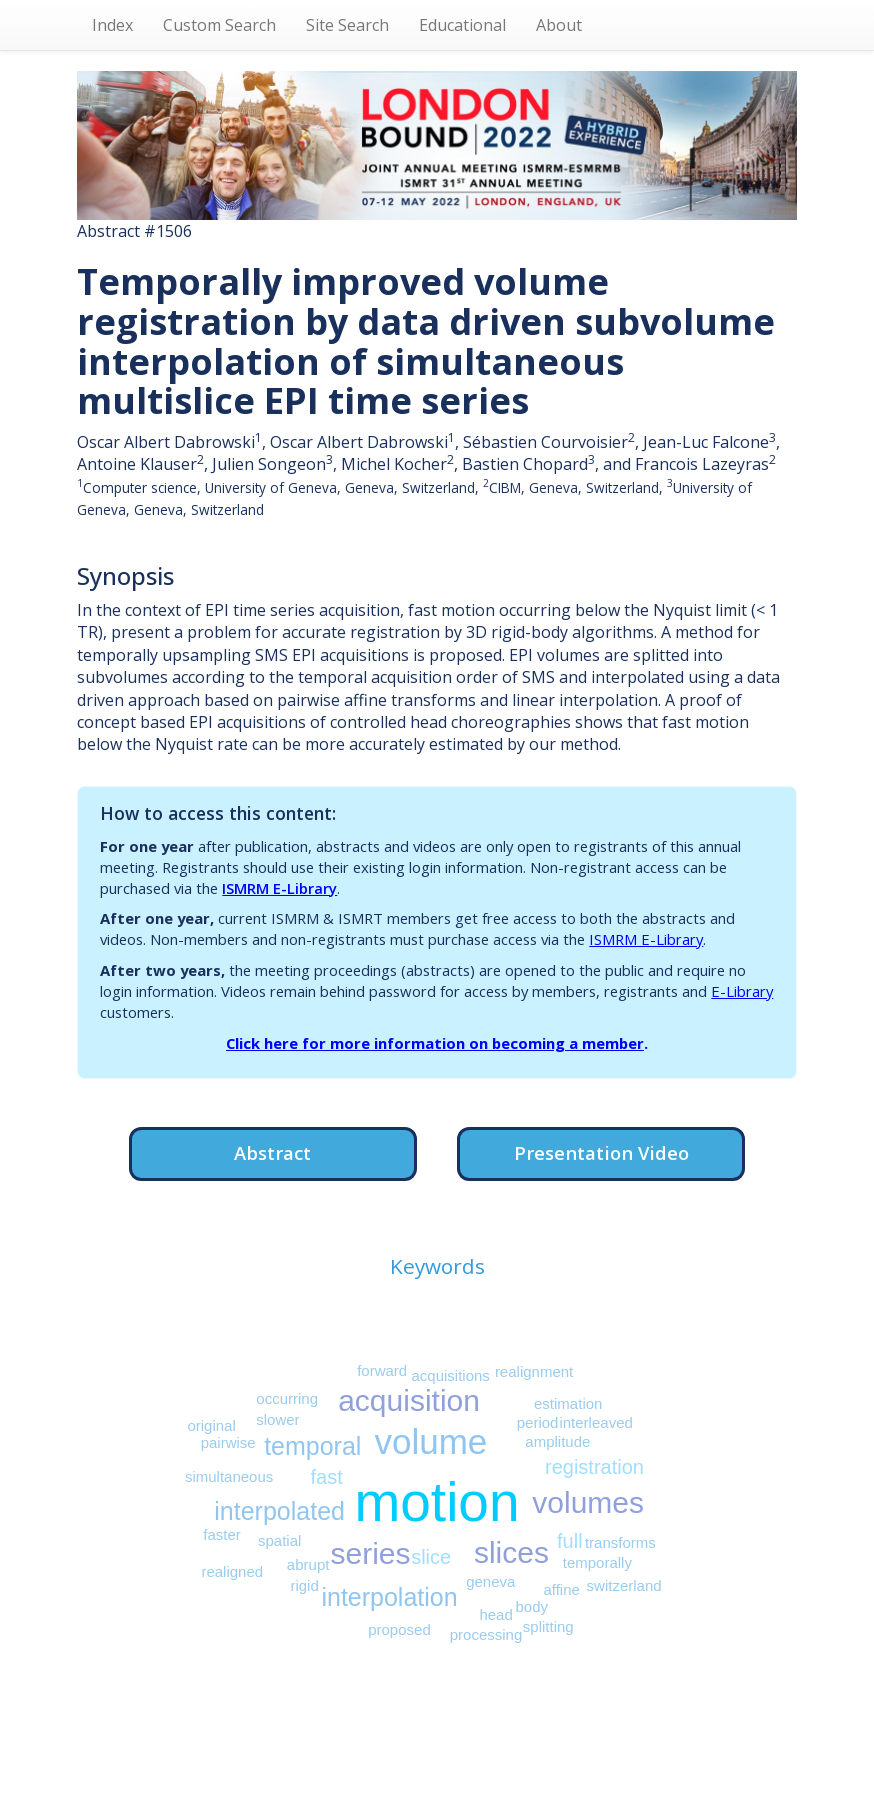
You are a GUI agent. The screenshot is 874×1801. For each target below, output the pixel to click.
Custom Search (219, 25)
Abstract (272, 1152)
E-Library (742, 991)
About (559, 25)
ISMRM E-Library (279, 888)
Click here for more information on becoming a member (435, 1043)
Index (112, 25)
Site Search (347, 25)
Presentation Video (601, 1152)
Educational (462, 25)
